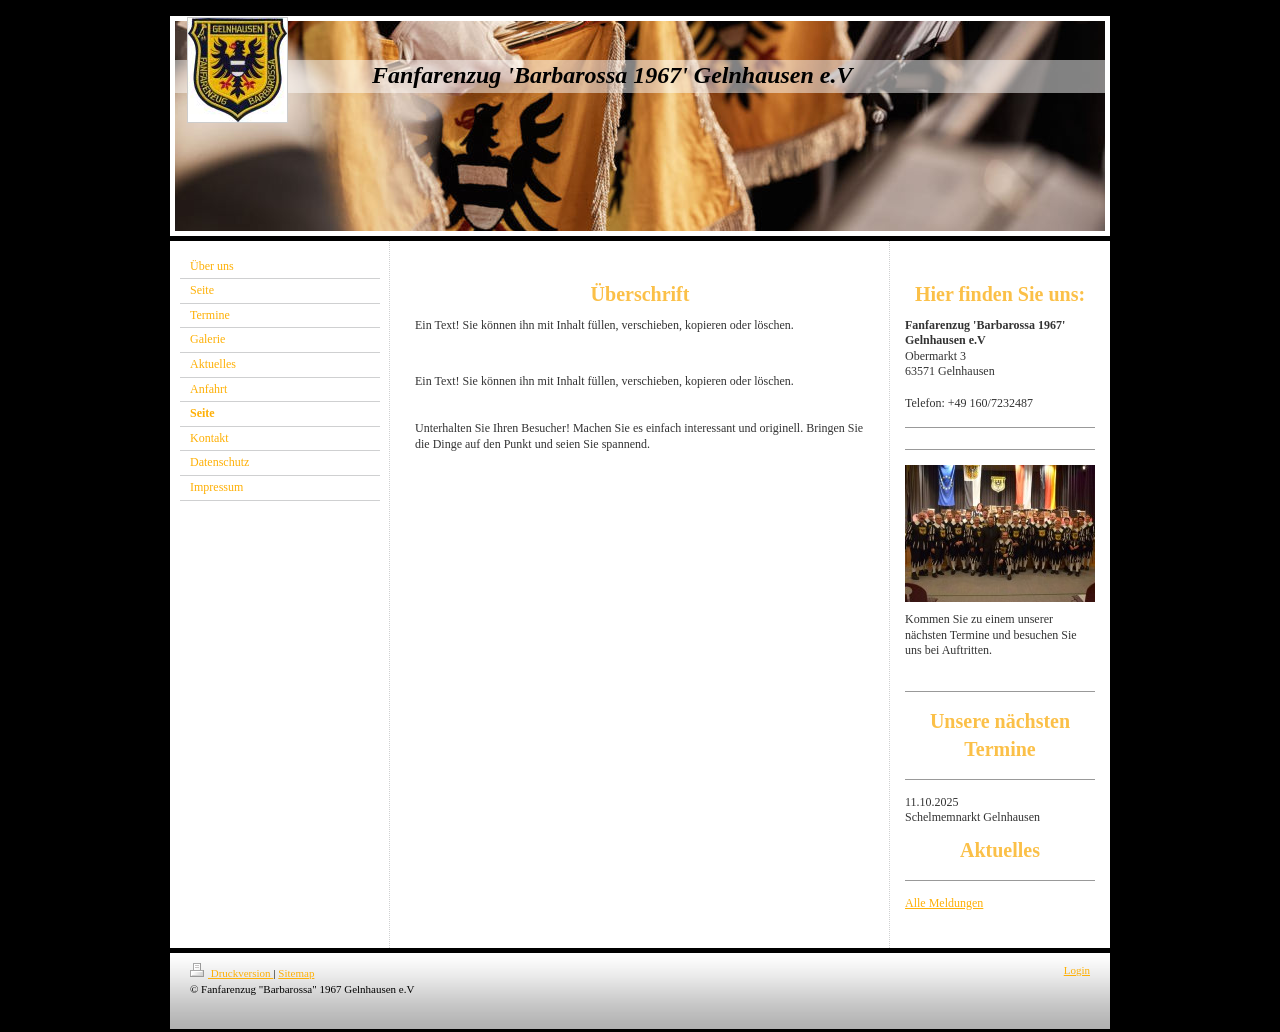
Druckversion (231, 973)
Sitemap (296, 973)
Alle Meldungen (944, 903)
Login (1077, 970)
